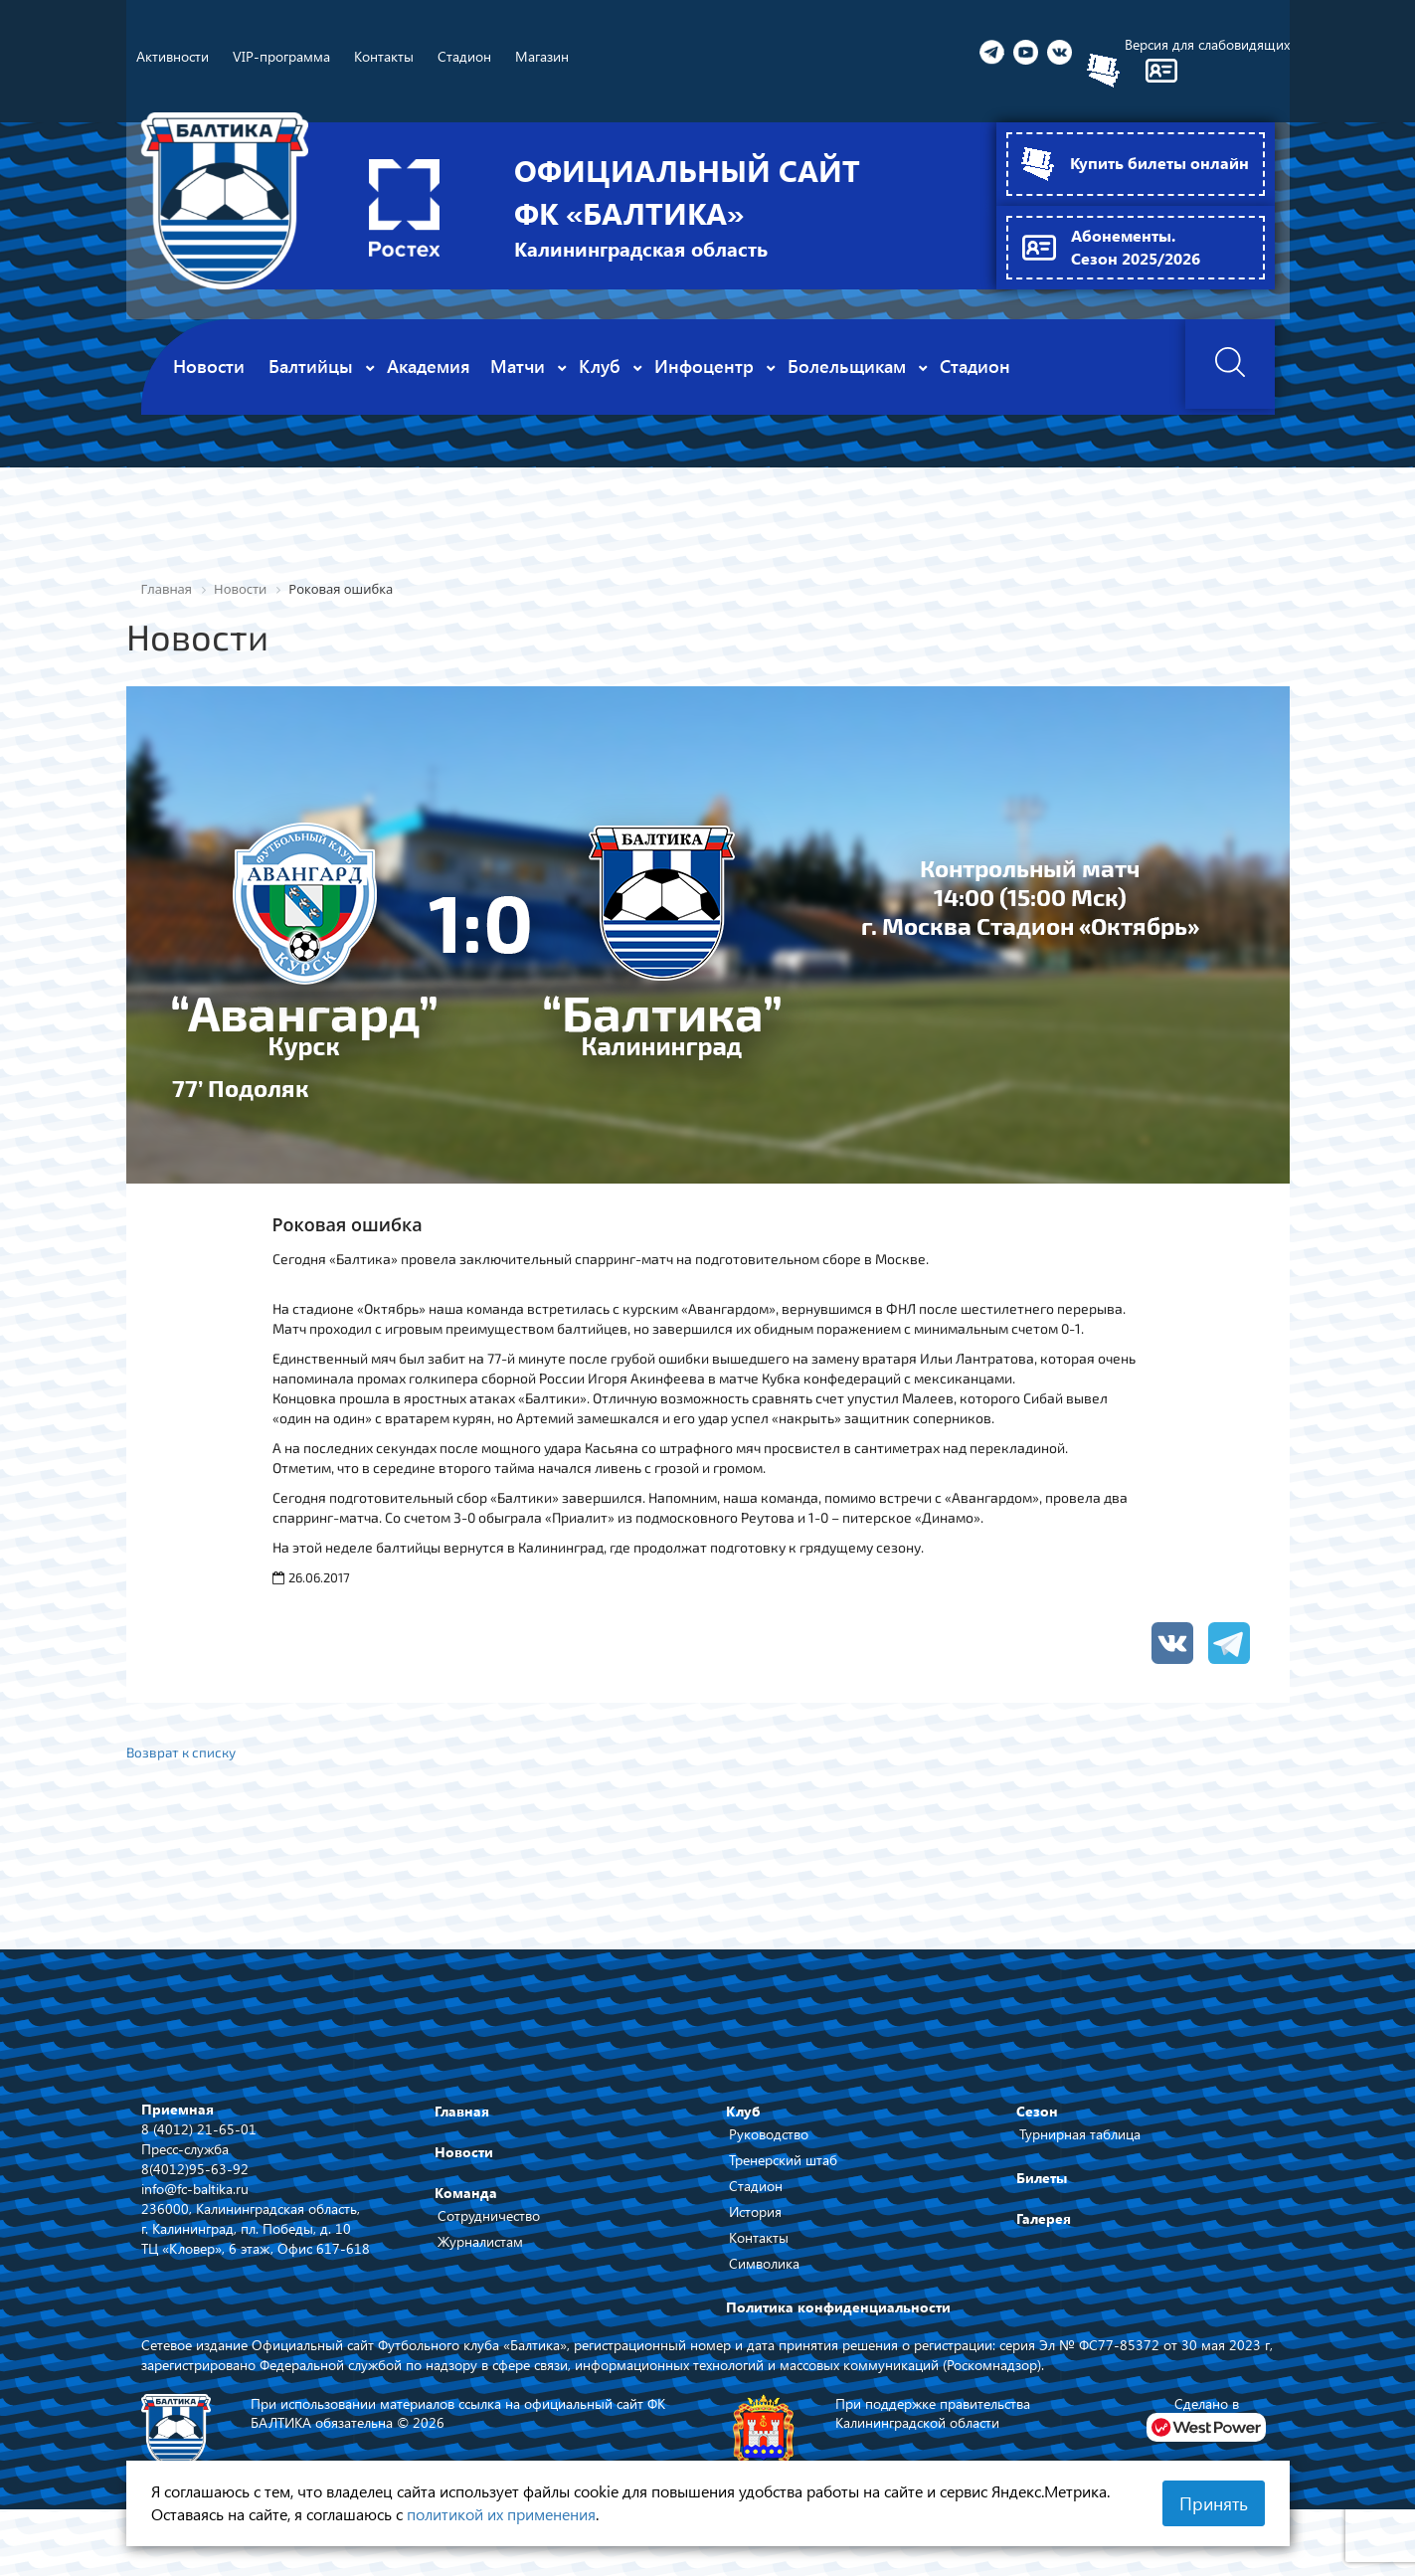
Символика (764, 2265)
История (755, 2213)
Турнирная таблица (1080, 2135)
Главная (462, 2113)
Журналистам (480, 2243)
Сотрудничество (489, 2217)
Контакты (759, 2239)
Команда (466, 2194)
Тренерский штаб (783, 2161)
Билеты (1041, 2179)
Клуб (743, 2113)
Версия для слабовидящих (1207, 44)
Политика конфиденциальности (838, 2309)
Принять (1213, 2503)
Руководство (768, 2135)
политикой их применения (501, 2513)
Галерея (1043, 2220)
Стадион (756, 2187)
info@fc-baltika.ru (195, 2189)
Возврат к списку (183, 1752)
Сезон (1037, 2113)
